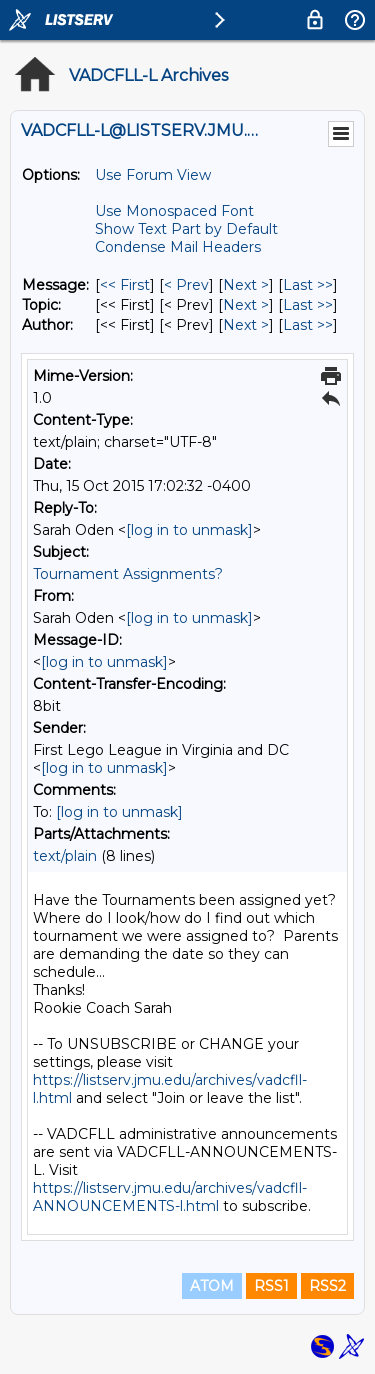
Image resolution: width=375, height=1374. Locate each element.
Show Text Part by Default (186, 229)
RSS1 (271, 1286)
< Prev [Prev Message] (186, 285)
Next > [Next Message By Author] (246, 325)
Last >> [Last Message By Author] (308, 325)
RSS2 (327, 1286)
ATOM (212, 1286)
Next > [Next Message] (246, 285)
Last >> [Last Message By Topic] (308, 305)
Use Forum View (153, 175)
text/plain (65, 856)
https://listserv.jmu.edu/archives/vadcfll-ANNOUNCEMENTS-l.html (170, 1197)
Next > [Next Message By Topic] (246, 305)
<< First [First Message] (125, 285)
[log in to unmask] (189, 530)
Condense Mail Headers (178, 247)
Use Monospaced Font (174, 211)
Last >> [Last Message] (308, 285)
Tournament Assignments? (128, 574)
